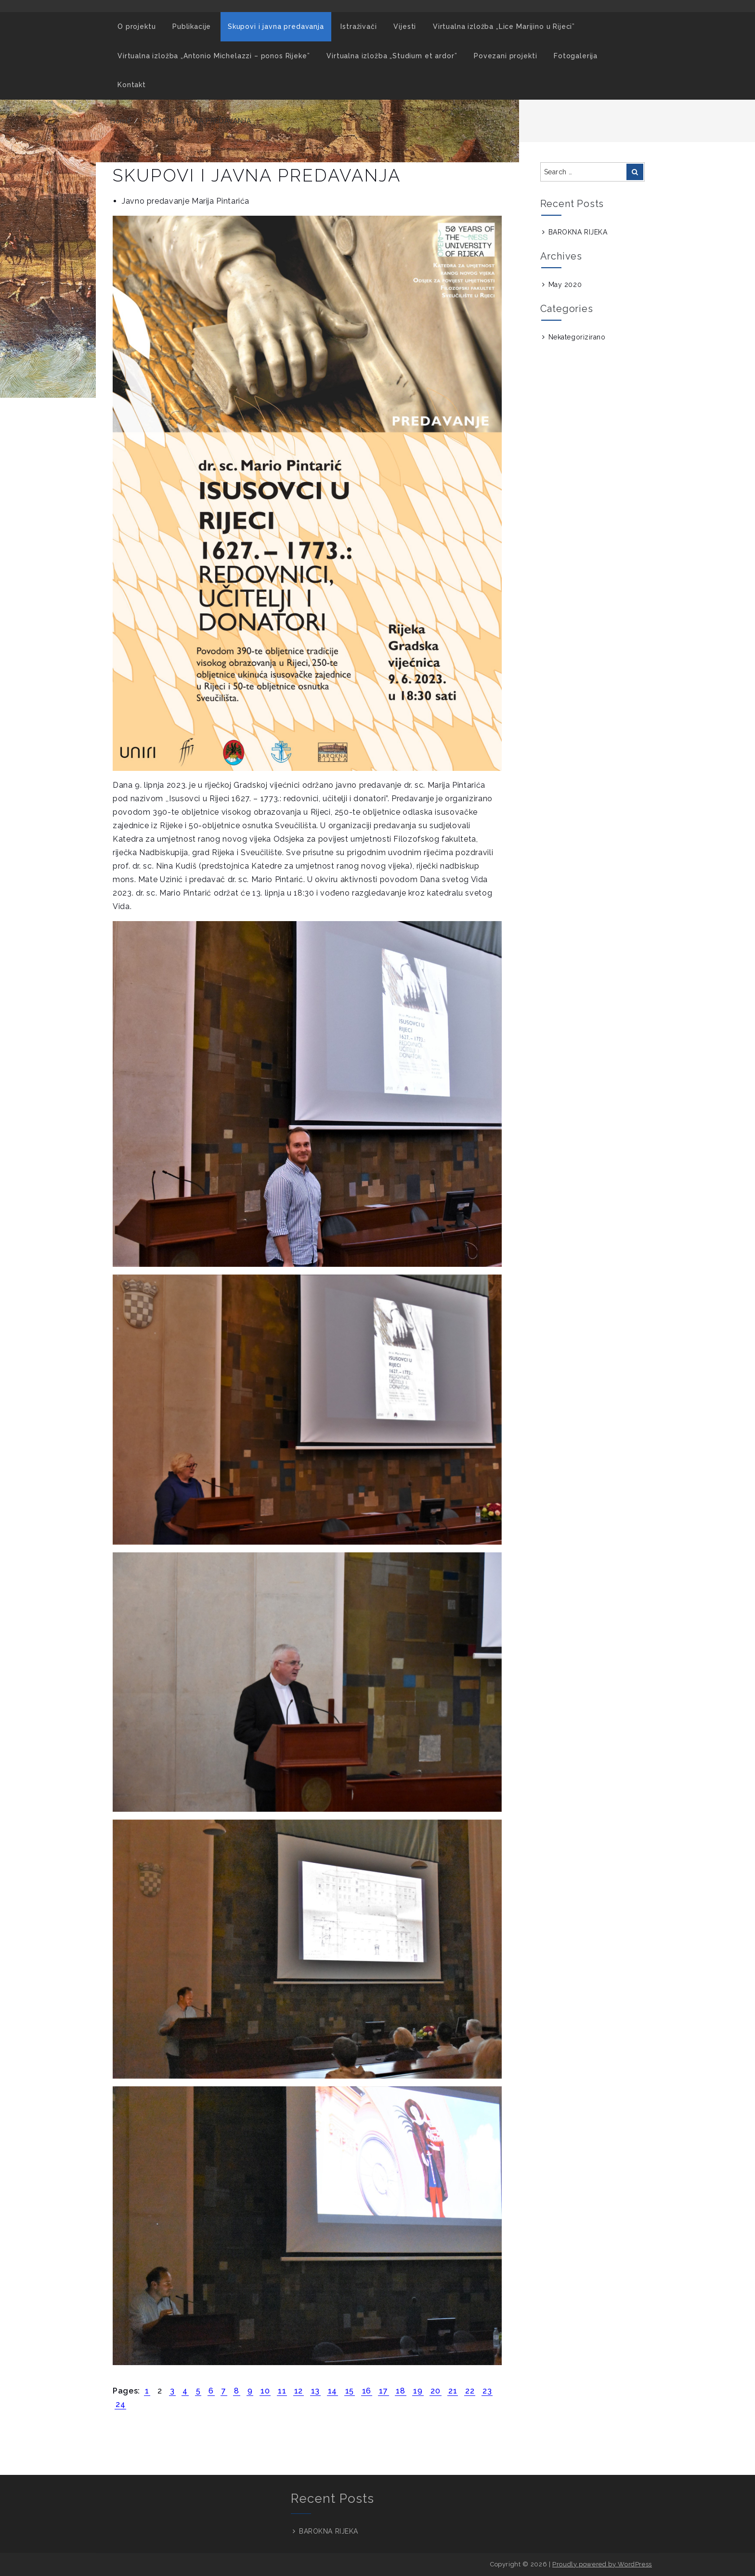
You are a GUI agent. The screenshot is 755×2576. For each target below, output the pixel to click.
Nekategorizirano (577, 337)
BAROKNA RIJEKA (578, 232)
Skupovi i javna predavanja (276, 26)
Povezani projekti (505, 56)
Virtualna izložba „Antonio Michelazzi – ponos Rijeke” (213, 56)
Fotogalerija (576, 56)
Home (120, 121)
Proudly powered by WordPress (602, 2564)
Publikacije (191, 26)
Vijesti (404, 26)
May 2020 (565, 284)
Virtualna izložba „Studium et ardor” (391, 56)
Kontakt (131, 85)
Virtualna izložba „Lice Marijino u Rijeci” (504, 26)
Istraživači (358, 26)
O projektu (136, 26)
